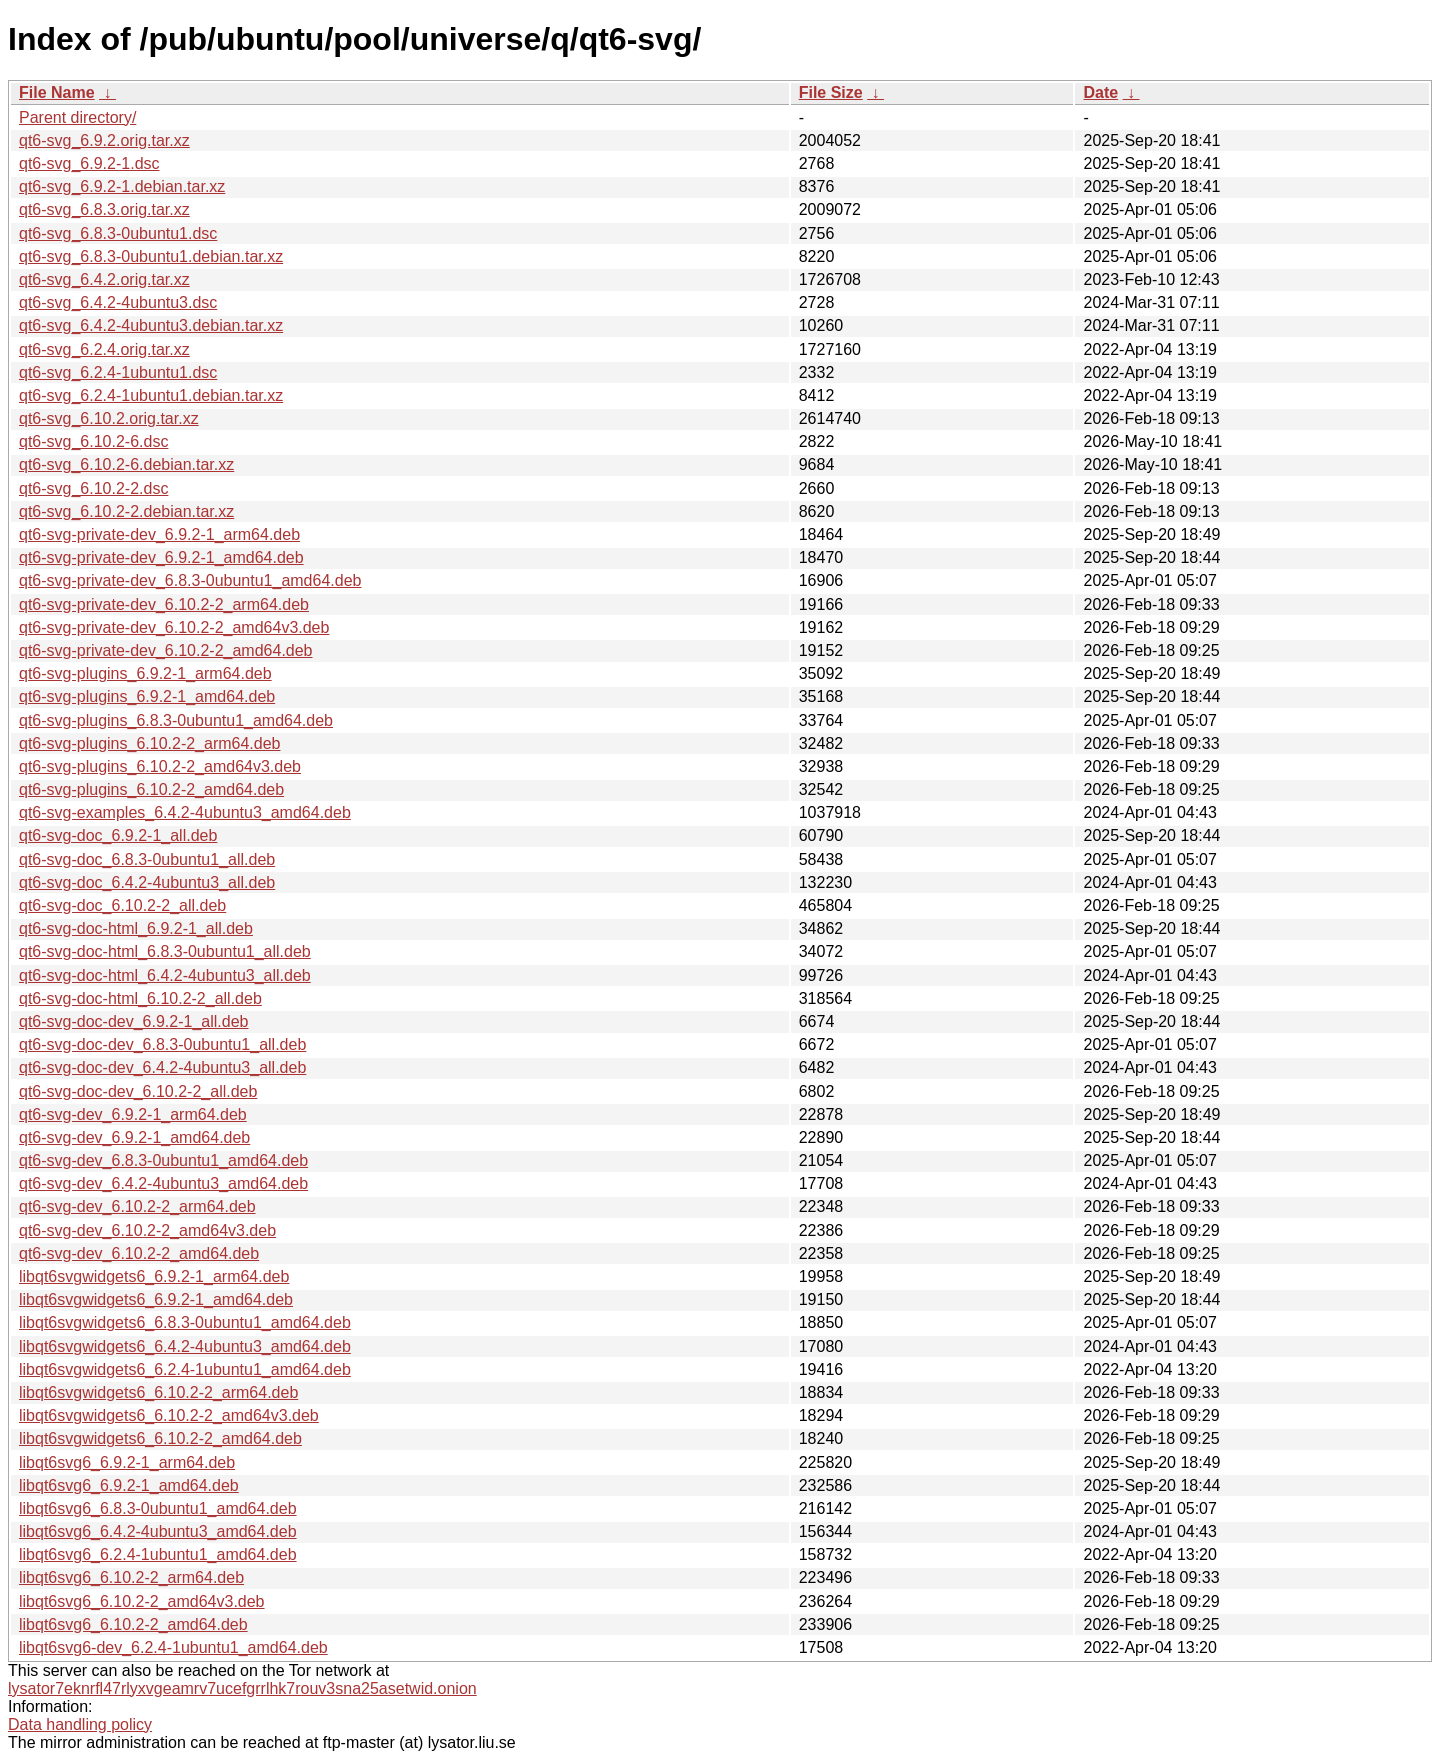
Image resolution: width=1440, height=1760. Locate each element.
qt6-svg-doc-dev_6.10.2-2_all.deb (138, 1091)
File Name (57, 92)
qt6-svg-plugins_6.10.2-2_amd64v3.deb (160, 766)
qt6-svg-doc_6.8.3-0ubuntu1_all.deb (147, 859)
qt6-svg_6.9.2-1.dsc (89, 163)
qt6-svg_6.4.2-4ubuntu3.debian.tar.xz (151, 325)
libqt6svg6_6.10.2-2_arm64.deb (131, 1577)
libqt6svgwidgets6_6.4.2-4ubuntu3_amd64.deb (185, 1346)
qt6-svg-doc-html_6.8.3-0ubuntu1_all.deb (165, 951)
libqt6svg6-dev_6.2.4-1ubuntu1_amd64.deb (173, 1647)
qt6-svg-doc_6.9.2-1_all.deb (118, 835)
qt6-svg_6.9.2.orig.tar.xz (104, 140)
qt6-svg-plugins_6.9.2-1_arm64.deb (145, 673)
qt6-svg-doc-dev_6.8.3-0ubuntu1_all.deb (162, 1044)
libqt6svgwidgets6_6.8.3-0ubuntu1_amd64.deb (185, 1322)
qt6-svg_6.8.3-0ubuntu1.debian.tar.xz (151, 256)
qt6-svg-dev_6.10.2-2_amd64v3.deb (147, 1230)
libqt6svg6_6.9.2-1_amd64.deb (129, 1485)
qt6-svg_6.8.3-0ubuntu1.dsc (118, 233)
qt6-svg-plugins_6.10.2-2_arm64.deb (150, 743)
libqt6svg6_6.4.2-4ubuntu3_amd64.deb (158, 1531)
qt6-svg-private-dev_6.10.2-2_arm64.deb (164, 604)
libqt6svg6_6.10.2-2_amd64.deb (133, 1624)
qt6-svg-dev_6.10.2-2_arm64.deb (137, 1206)
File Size (831, 92)
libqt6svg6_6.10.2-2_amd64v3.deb (142, 1601)
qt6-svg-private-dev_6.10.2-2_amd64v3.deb (174, 627)
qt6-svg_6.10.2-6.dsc (93, 441)
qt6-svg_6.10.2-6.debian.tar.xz (126, 464)
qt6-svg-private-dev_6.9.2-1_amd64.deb (161, 557)
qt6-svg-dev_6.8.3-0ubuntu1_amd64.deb (163, 1160)
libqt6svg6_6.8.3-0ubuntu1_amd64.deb (158, 1508)
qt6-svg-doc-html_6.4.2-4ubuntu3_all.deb (165, 975)
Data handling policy (80, 1724)
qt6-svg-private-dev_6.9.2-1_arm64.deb (159, 534)
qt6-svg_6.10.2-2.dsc (93, 488)
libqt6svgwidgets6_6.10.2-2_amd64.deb (160, 1438)
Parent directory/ (77, 117)
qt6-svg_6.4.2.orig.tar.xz (104, 279)
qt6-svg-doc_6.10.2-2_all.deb (122, 905)
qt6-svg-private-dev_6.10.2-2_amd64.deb (166, 650)
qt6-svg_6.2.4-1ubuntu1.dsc (118, 372)
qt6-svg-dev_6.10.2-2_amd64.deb (139, 1253)
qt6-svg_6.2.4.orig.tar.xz (104, 349)
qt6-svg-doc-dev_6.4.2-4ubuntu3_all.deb (162, 1067)
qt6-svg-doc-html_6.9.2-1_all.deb (136, 928)
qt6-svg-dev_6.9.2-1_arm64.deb (133, 1114)
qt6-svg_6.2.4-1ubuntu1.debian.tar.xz (151, 395)
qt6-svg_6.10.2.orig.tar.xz (109, 418)
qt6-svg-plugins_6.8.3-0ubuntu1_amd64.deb (176, 720)
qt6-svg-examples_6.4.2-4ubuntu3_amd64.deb (185, 812)
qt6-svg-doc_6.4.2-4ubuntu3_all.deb (147, 882)
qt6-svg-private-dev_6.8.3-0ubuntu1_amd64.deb (190, 580)
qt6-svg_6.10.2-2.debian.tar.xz (126, 511)
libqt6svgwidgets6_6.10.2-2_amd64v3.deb (169, 1415)
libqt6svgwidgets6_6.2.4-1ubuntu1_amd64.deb (185, 1369)
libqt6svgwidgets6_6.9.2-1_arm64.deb (154, 1276)
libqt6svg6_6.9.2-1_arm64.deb (127, 1462)
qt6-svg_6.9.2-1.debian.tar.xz (122, 186)
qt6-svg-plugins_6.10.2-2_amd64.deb (151, 789)
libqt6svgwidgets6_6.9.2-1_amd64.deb (156, 1299)
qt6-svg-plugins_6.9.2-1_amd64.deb (147, 696)
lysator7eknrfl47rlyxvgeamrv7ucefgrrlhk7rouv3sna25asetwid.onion (242, 1688)
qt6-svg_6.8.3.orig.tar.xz (104, 209)
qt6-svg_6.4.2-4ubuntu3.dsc (118, 302)
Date (1100, 92)
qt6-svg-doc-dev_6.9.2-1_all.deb (133, 1021)
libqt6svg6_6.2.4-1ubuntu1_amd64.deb (158, 1554)
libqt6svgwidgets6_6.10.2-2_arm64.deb (158, 1392)
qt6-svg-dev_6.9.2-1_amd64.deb (134, 1137)
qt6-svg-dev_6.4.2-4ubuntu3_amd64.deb (163, 1183)
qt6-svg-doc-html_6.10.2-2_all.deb (140, 998)
